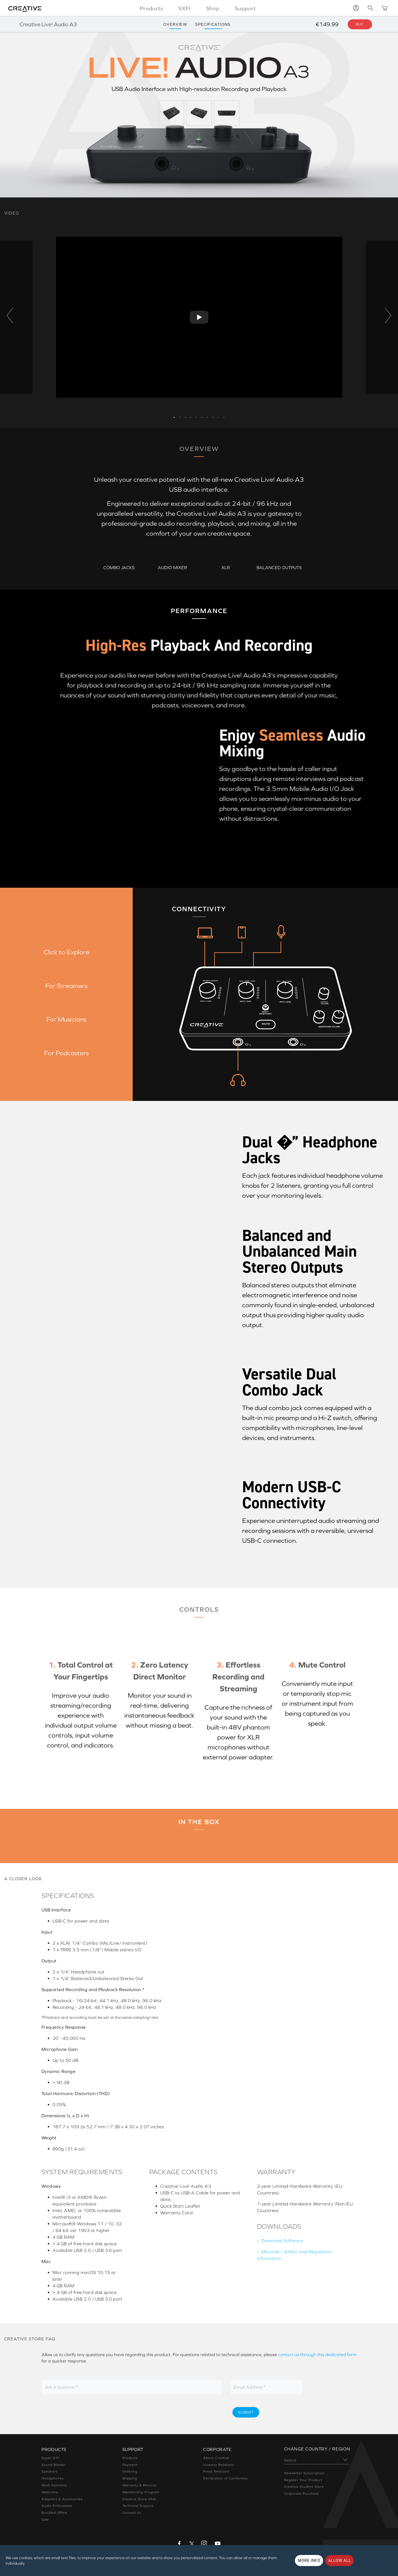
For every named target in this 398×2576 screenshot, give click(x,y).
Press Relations (216, 2471)
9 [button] (218, 416)
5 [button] (196, 416)
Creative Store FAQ (139, 2499)
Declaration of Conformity (225, 2478)
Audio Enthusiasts (56, 2506)
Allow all (339, 2560)
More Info (309, 2560)
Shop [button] (212, 8)
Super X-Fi (50, 2458)
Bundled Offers (54, 2513)
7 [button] (207, 416)
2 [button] (179, 416)
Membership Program (140, 2492)
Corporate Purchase (301, 2494)
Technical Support (137, 2506)
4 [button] (190, 416)
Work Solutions (54, 2485)
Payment (130, 2465)
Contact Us (132, 2513)
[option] (199, 317)
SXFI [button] (185, 8)
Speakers (49, 2471)
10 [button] (223, 416)
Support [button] (245, 8)
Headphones (52, 2478)
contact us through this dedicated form (317, 2354)
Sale (45, 2520)
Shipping (129, 2478)
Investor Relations (218, 2465)
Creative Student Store (304, 2487)
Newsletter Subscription (304, 2473)
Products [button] (151, 8)
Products (130, 2458)
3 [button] (185, 416)
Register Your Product (303, 2480)
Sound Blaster (53, 2465)
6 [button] (201, 416)
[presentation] (180, 2412)
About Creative (216, 2458)
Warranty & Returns (139, 2485)
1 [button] (174, 416)
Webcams (49, 2492)
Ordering (130, 2471)
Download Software (282, 2240)
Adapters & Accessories (61, 2499)
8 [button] (212, 416)
